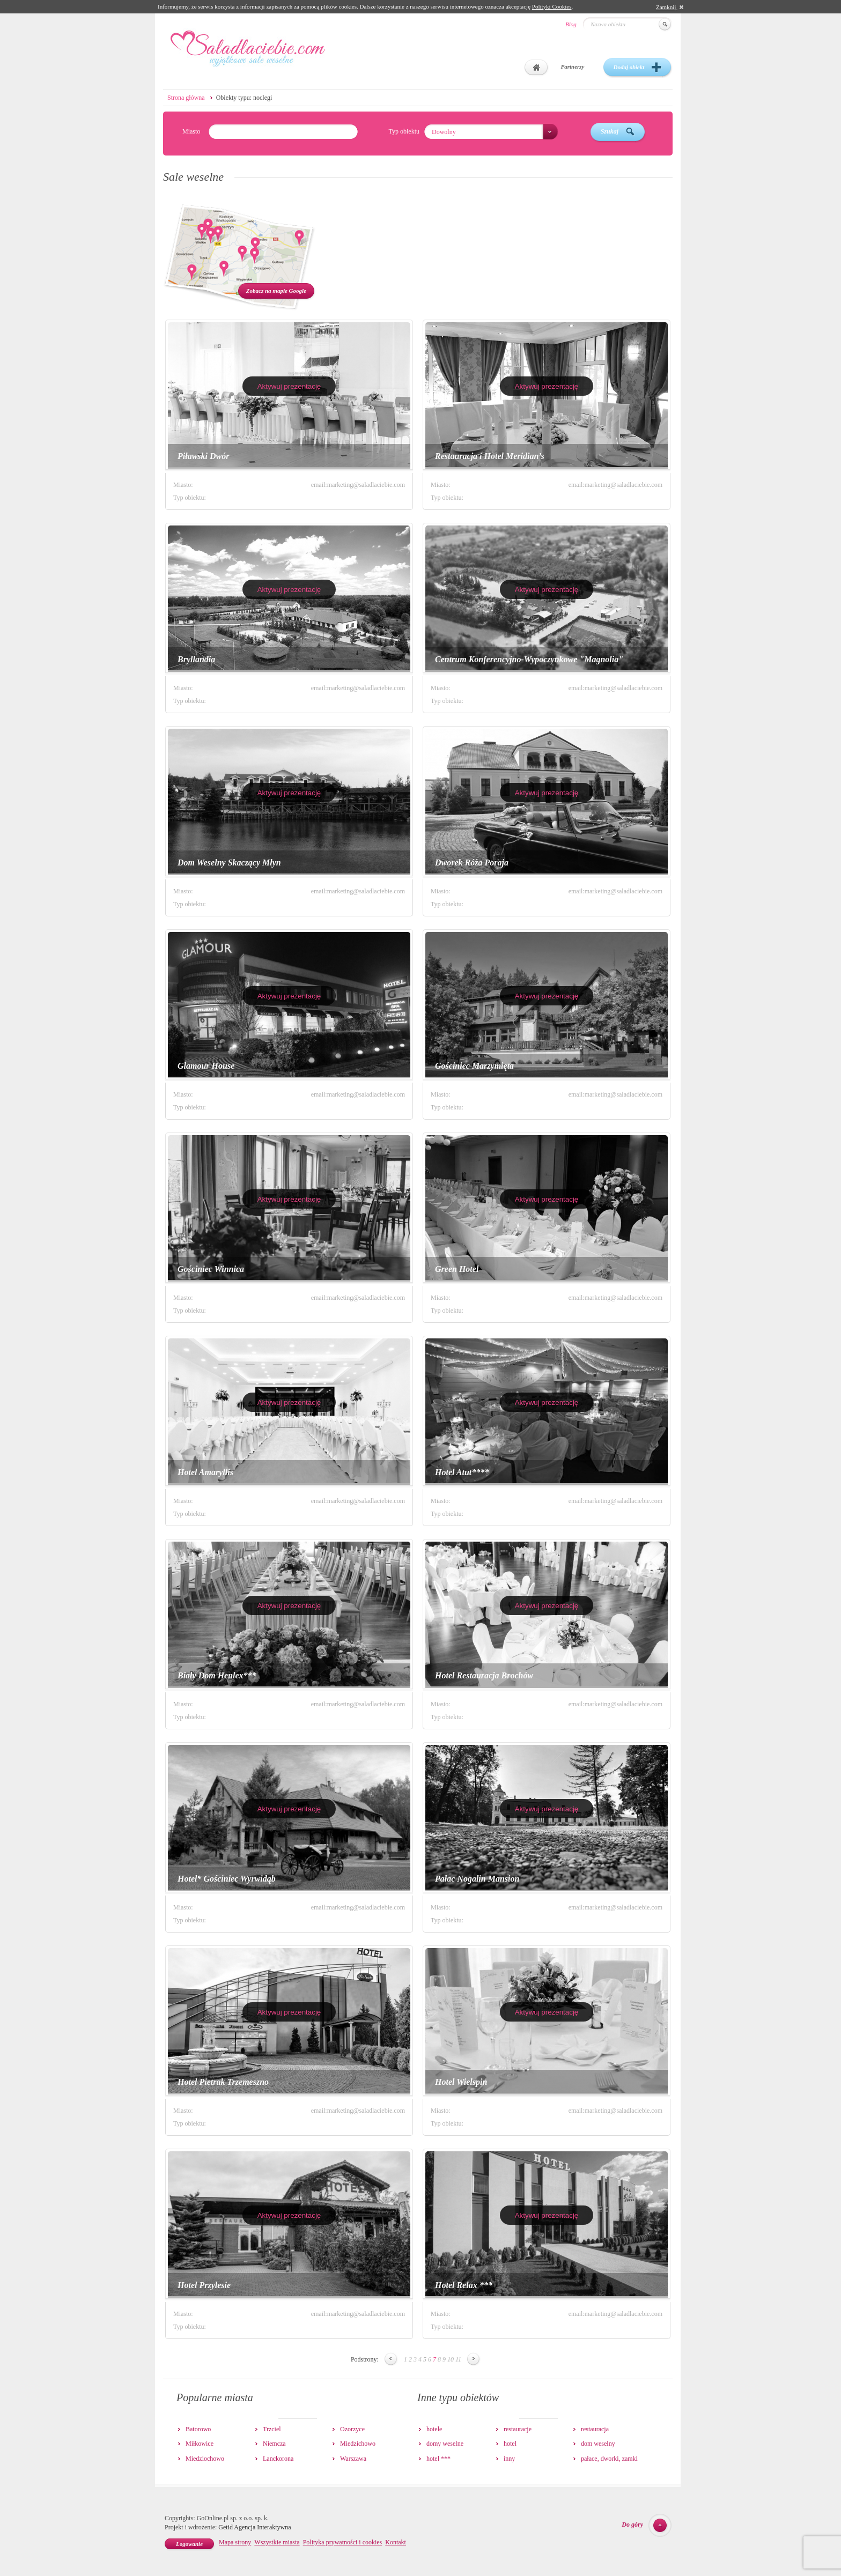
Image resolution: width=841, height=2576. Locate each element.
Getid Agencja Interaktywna (254, 2527)
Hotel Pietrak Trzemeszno (223, 2081)
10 (450, 2359)
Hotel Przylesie (204, 2285)
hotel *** (438, 2458)
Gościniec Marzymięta (474, 1065)
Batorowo (198, 2429)
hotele (434, 2429)
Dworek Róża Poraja (471, 862)
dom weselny (598, 2443)
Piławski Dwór (203, 456)
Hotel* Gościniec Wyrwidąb (227, 1878)
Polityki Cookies (552, 6)
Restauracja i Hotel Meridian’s (489, 456)
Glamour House (206, 1065)
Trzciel (272, 2429)
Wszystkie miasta (276, 2542)
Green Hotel (456, 1269)
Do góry (647, 2524)
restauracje (518, 2429)
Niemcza (274, 2443)
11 (458, 2359)
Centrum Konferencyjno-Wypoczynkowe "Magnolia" (529, 659)
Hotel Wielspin (461, 2081)
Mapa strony (235, 2542)
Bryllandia (196, 659)
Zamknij (669, 7)
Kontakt (395, 2542)
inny (509, 2458)
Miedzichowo (357, 2443)
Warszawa (353, 2458)
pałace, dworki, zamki (609, 2458)
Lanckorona (278, 2458)
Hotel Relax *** (463, 2285)
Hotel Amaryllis (205, 1472)
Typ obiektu (404, 131)
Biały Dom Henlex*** (217, 1675)
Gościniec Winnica (211, 1269)
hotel (510, 2443)
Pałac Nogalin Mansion (477, 1878)
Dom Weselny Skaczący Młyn (229, 862)
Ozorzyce (352, 2429)
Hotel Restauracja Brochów (484, 1675)
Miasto (191, 131)
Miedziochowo (205, 2458)
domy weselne (444, 2443)
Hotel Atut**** (462, 1472)
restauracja (595, 2429)
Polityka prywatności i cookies (342, 2542)
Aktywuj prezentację (289, 386)
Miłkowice (199, 2443)
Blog (571, 24)
